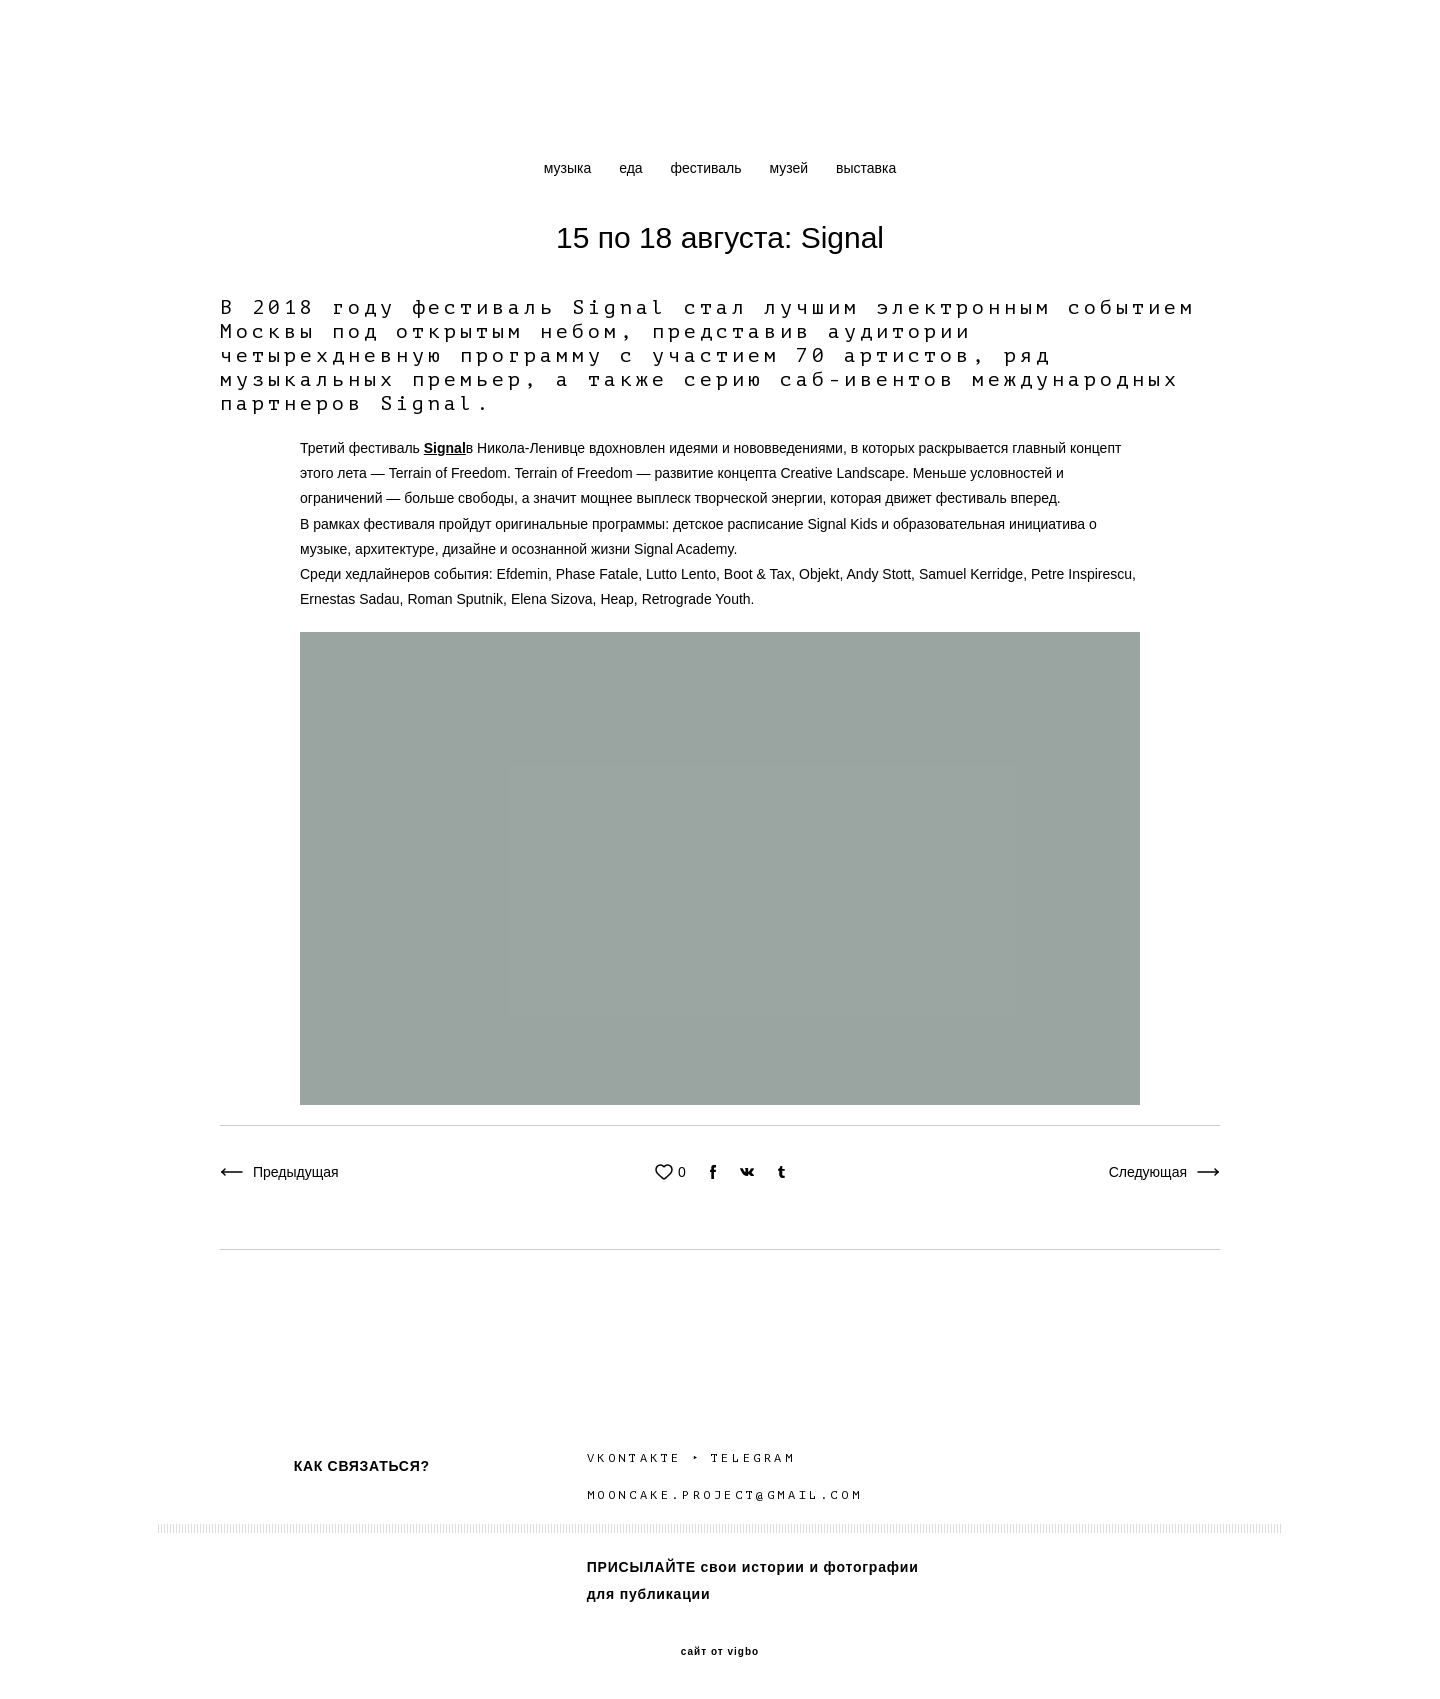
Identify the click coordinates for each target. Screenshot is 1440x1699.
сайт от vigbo (720, 1652)
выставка (866, 168)
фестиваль (707, 168)
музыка (569, 168)
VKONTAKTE (634, 1458)
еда (632, 168)
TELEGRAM (756, 1458)
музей (790, 168)
